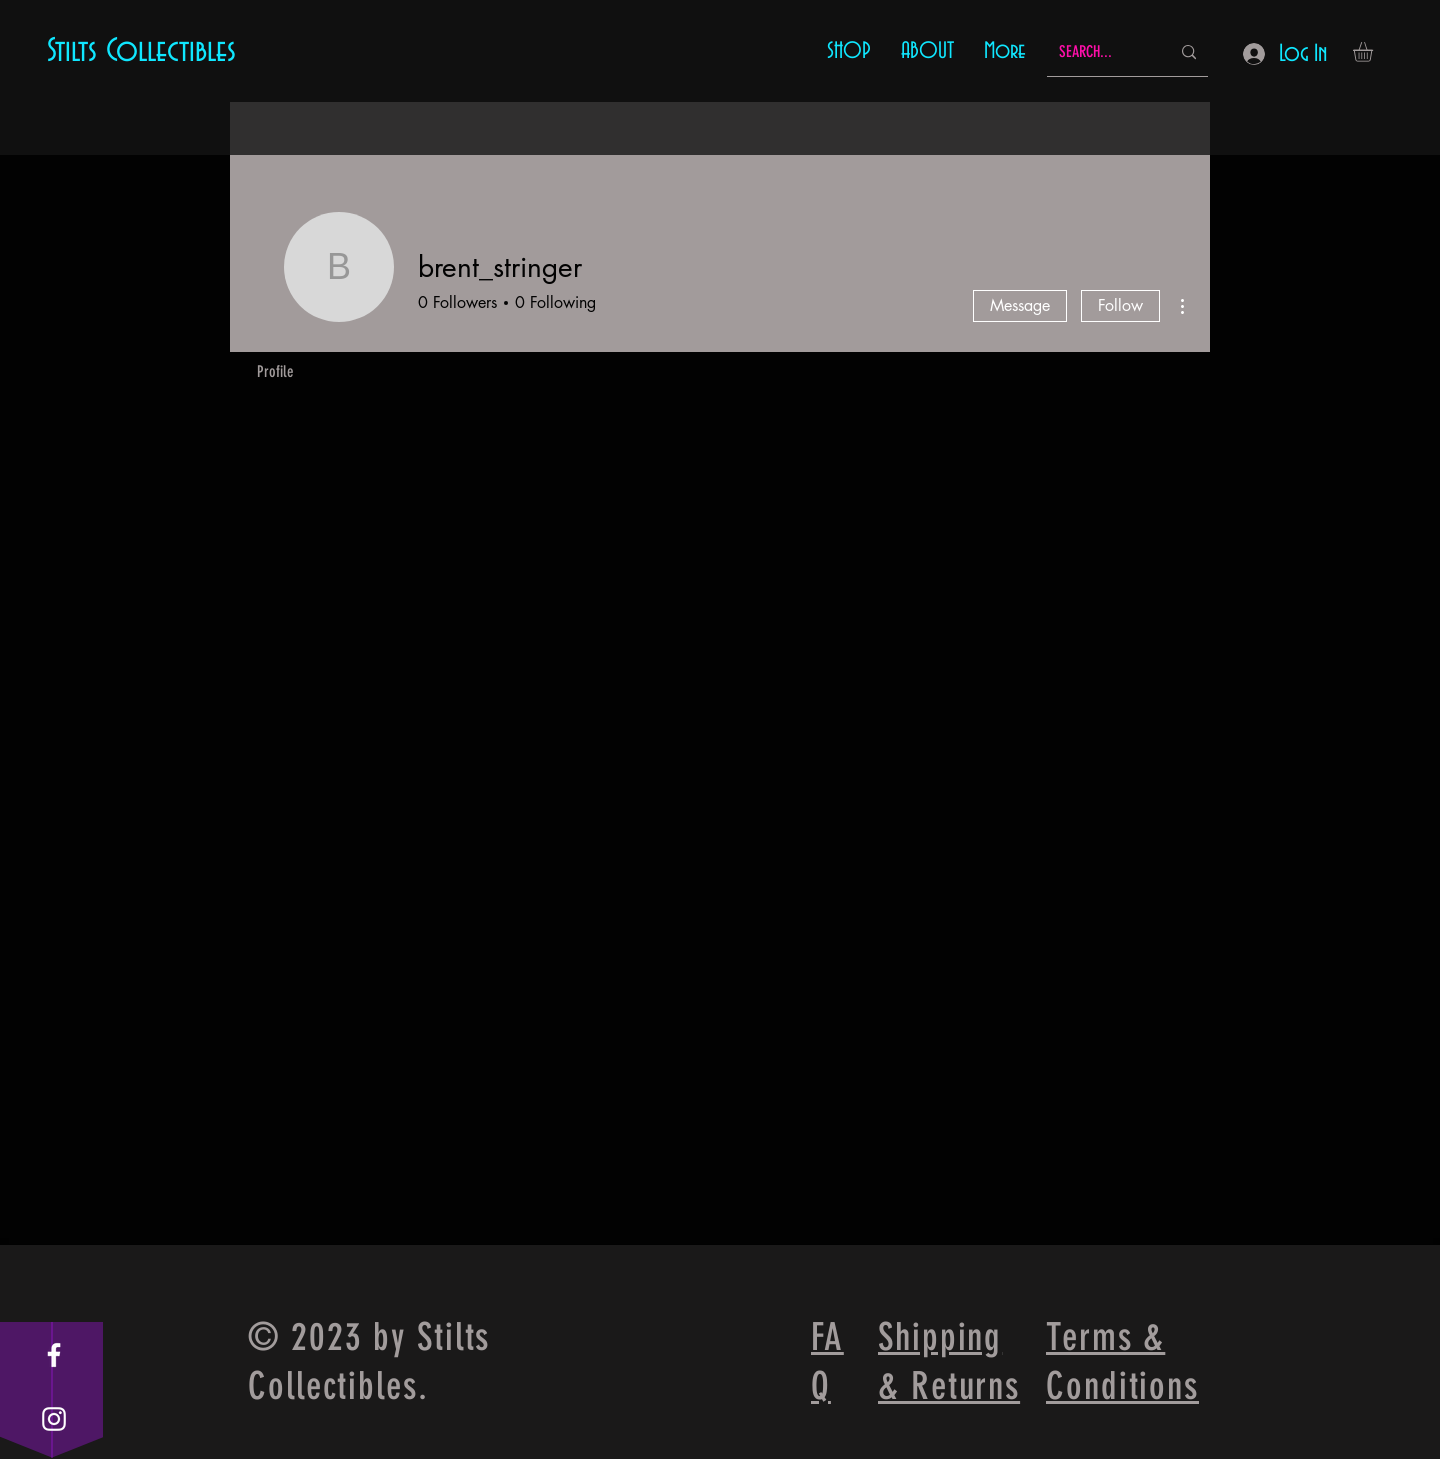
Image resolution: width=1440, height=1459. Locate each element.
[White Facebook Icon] (54, 1355)
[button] (1374, 52)
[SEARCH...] (1099, 52)
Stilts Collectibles (141, 51)
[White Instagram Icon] (54, 1419)
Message (1020, 305)
